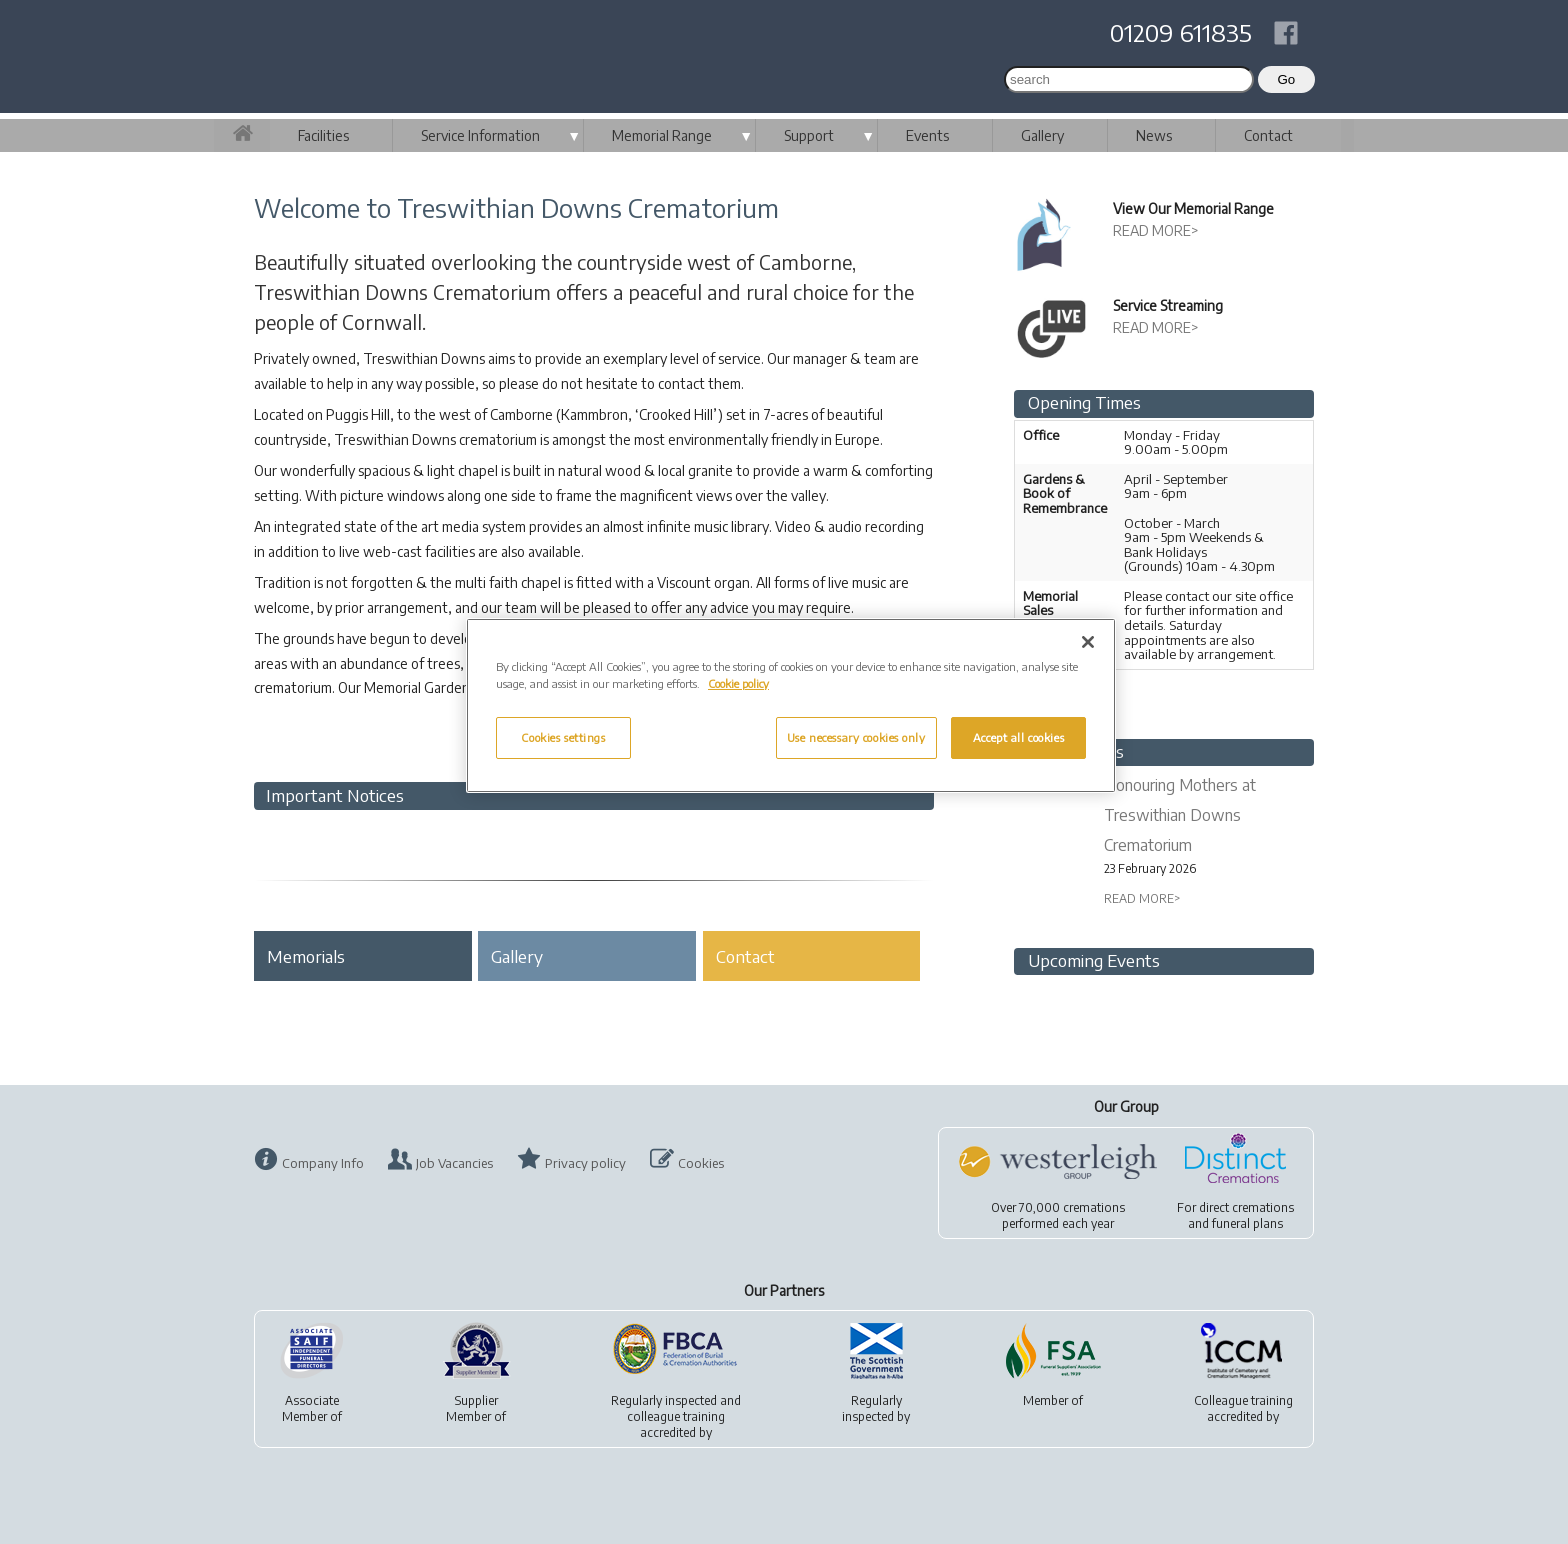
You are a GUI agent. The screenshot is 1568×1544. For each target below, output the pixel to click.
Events (927, 135)
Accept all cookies (1018, 737)
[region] (791, 705)
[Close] (1088, 642)
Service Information (480, 135)
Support (809, 135)
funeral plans (1247, 1223)
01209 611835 (1181, 32)
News (1154, 135)
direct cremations (1246, 1207)
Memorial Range (662, 135)
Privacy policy (585, 1163)
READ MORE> (1156, 230)
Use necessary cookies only (856, 737)
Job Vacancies (454, 1163)
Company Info (323, 1163)
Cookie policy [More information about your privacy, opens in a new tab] (738, 683)
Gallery (1042, 135)
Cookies (701, 1163)
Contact (1268, 135)
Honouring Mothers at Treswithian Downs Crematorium (1180, 815)
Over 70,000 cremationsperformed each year (1058, 1215)
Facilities (323, 135)
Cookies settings (563, 737)
